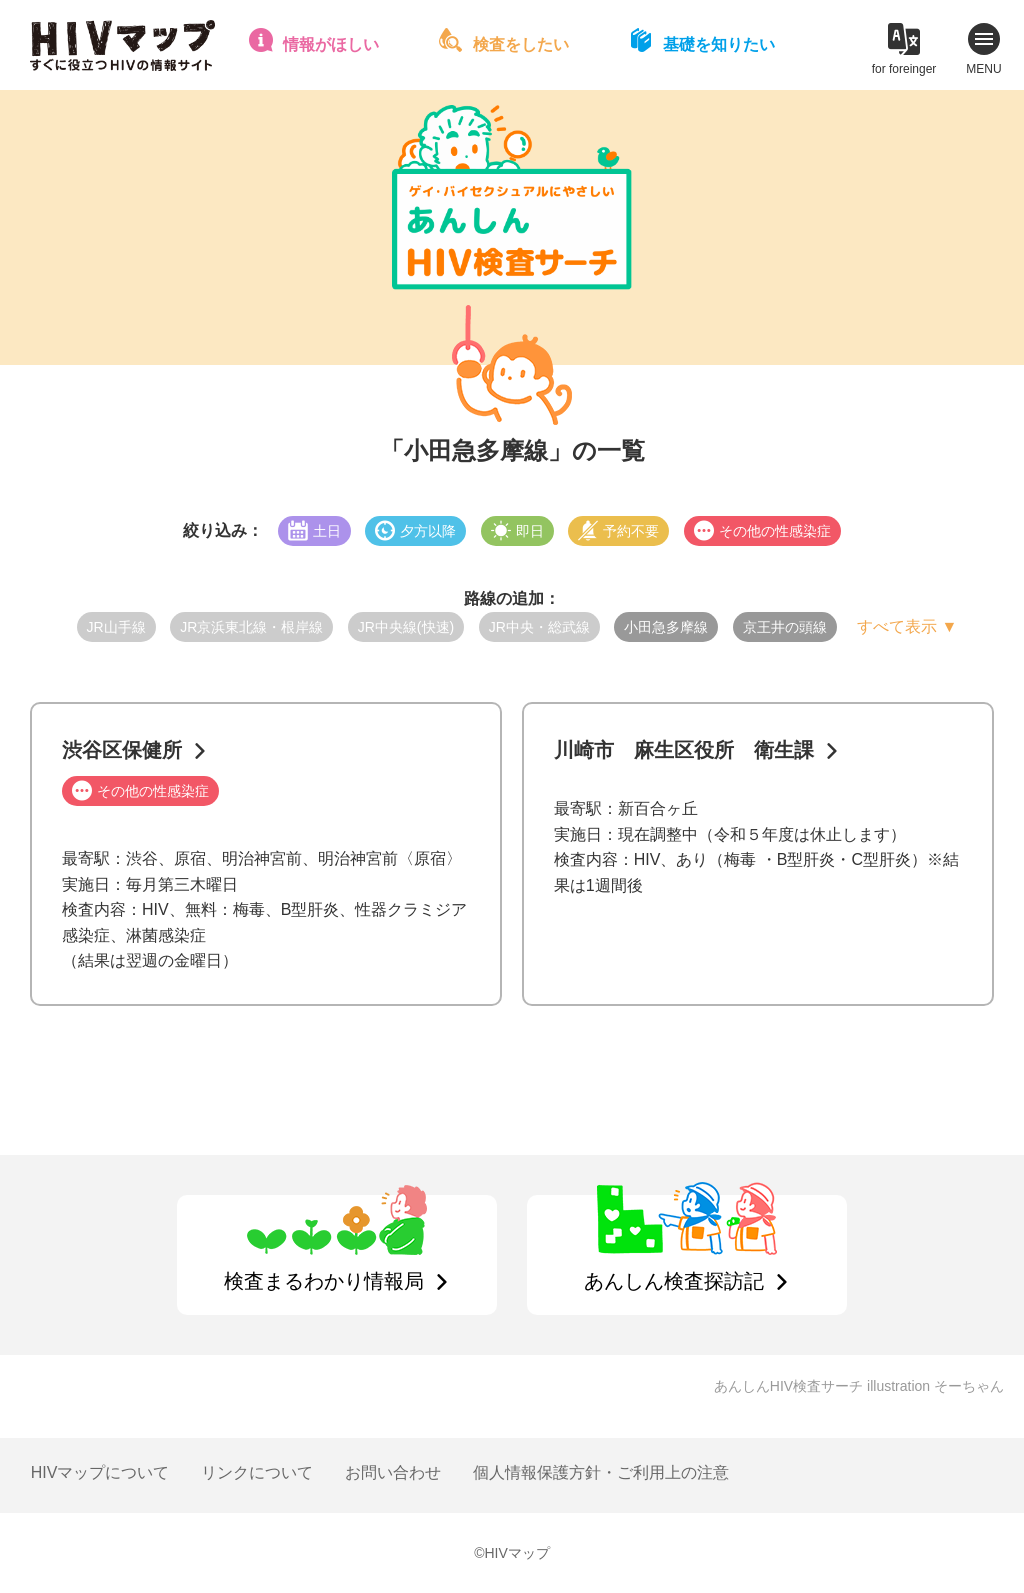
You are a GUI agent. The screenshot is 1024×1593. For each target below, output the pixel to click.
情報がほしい (331, 44)
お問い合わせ (393, 1472)
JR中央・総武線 (539, 627)
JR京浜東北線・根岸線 (251, 627)
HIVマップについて (100, 1472)
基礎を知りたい (719, 44)
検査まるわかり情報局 (324, 1281)
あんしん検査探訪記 (674, 1281)
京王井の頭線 (785, 627)
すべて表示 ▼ (907, 626)
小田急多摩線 (666, 627)
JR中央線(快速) (406, 627)
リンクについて (257, 1472)
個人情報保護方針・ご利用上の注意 (601, 1472)
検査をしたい (521, 44)
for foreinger (904, 69)
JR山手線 (116, 627)
